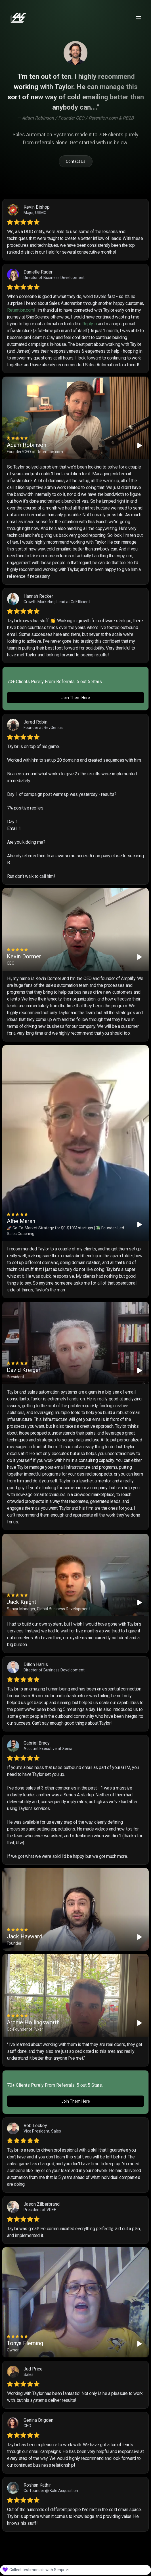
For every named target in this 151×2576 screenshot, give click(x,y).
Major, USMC (35, 212)
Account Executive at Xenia (48, 1749)
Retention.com (20, 310)
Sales (28, 2376)
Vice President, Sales (42, 2132)
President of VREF (40, 2211)
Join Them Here (75, 697)
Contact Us (75, 161)
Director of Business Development (54, 277)
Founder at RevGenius (43, 727)
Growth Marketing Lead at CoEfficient (57, 601)
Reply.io (89, 323)
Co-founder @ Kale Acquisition (51, 2492)
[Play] (139, 445)
